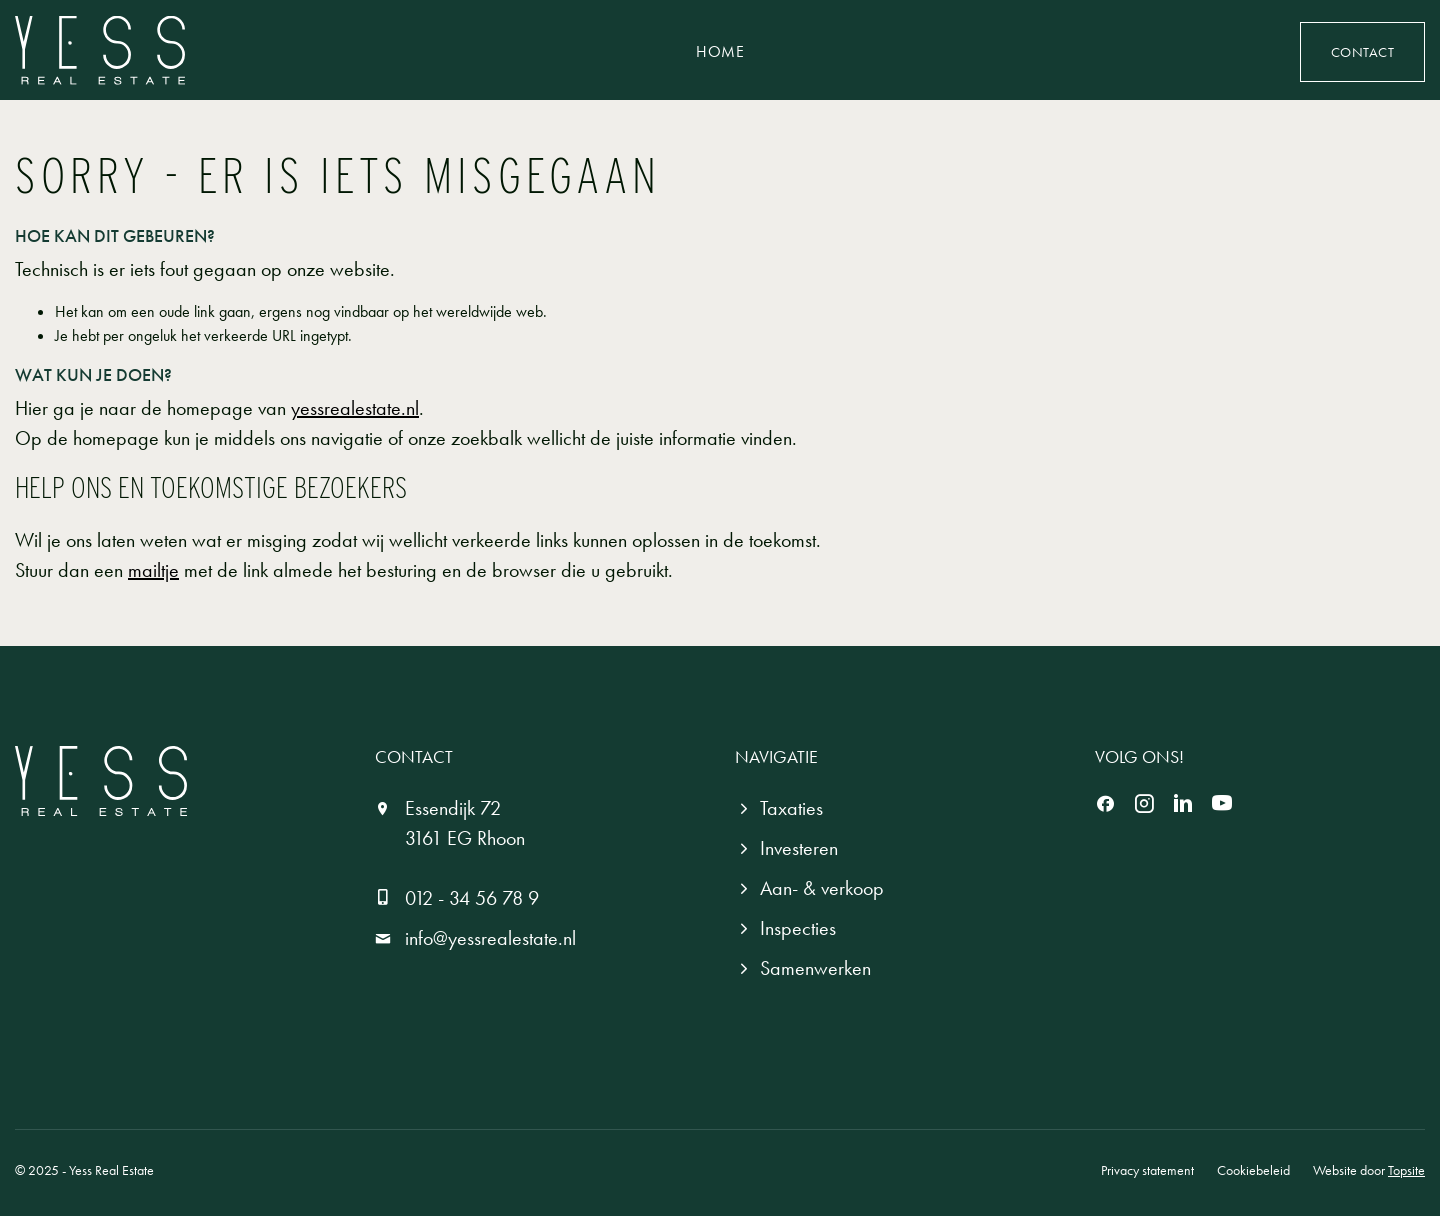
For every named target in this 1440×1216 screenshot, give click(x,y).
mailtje (153, 570)
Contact (1363, 52)
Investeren (799, 848)
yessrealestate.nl (355, 408)
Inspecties (798, 928)
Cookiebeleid (1253, 1170)
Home (720, 51)
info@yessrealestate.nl (490, 938)
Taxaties (791, 808)
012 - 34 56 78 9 (472, 898)
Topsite (1406, 1170)
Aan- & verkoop (822, 888)
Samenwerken (815, 968)
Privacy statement (1147, 1170)
